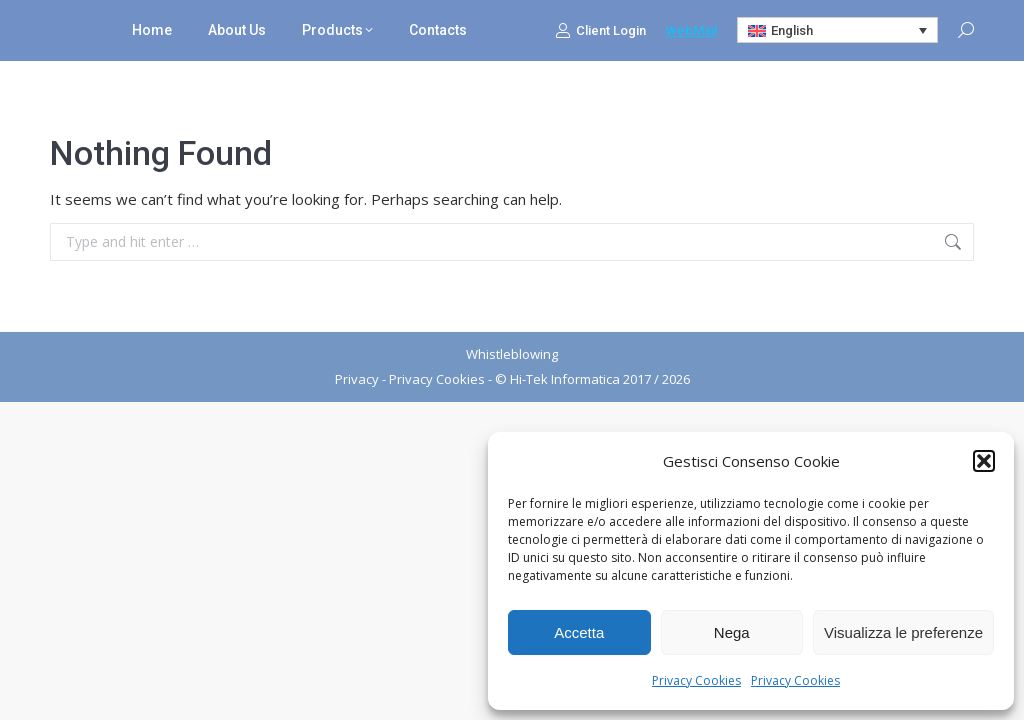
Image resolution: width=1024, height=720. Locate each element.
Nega (732, 632)
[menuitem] (838, 30)
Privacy (357, 379)
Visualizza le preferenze (903, 632)
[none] (838, 30)
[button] (984, 461)
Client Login (600, 30)
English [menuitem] (792, 30)
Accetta (579, 632)
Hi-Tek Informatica (565, 379)
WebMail (691, 30)
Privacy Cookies (696, 680)
